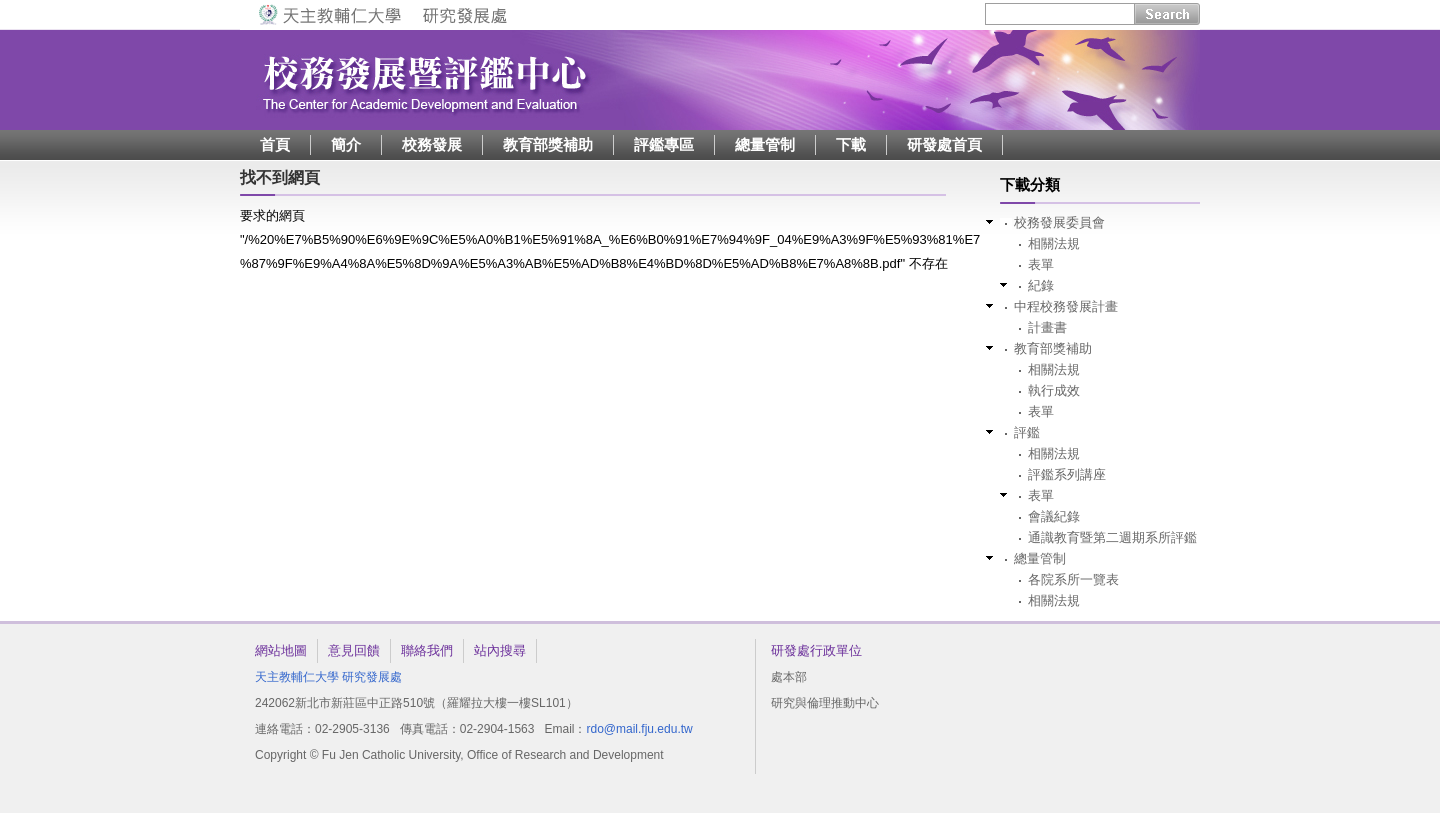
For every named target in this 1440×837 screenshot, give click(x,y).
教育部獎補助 (548, 144)
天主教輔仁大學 (297, 677)
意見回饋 (354, 650)
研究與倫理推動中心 (825, 703)
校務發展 (432, 144)
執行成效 (1054, 390)
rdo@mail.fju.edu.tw (639, 729)
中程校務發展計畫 (1066, 306)
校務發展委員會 (1059, 222)
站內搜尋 (500, 650)
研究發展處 (372, 677)
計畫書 (1047, 327)
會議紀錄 (1054, 516)
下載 (851, 144)
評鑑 (1027, 432)
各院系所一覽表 (1073, 579)
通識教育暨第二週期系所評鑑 (1112, 537)
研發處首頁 (944, 144)
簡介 (346, 144)
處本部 (789, 677)
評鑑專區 (664, 144)
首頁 (275, 144)
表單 (1041, 264)
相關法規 (1054, 243)
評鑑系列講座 (1067, 474)
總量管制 (765, 144)
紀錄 (1041, 285)
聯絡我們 (427, 650)
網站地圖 (281, 650)
